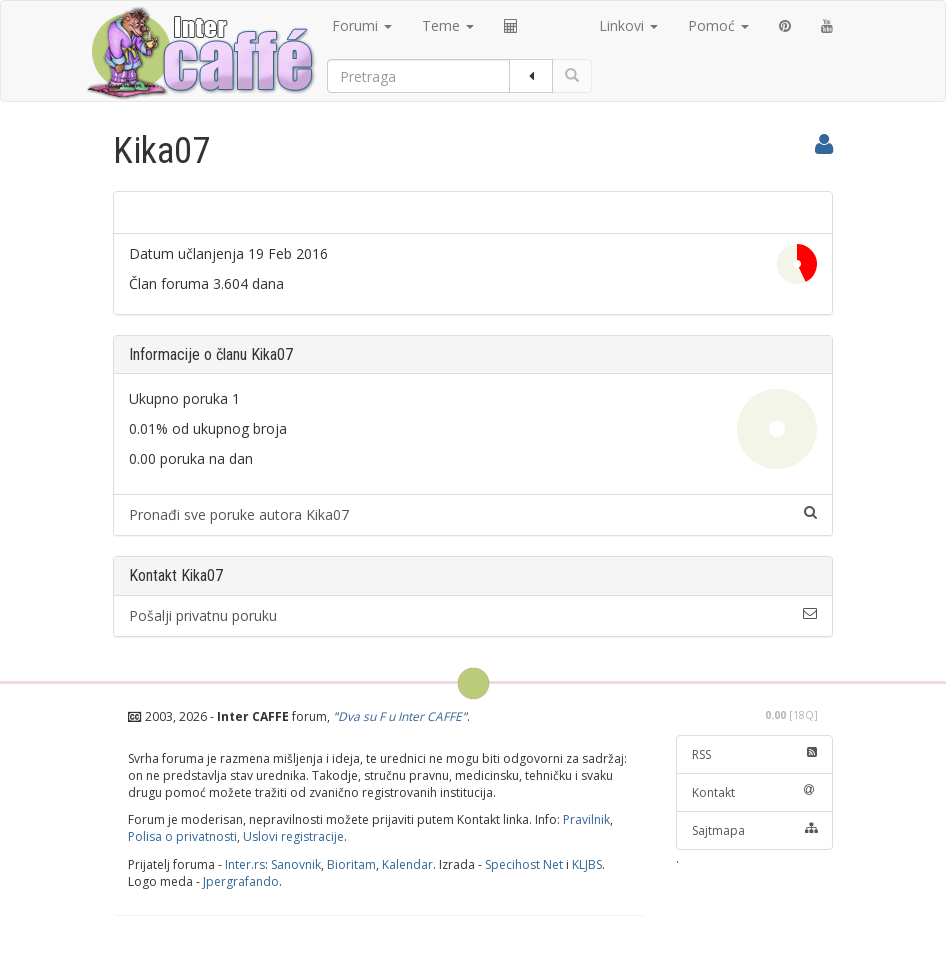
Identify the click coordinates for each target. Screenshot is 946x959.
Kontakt (755, 792)
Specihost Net (524, 864)
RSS (755, 754)
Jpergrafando (241, 881)
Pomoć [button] (718, 25)
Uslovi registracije (293, 836)
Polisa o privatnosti (182, 836)
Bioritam (351, 864)
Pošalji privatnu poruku (473, 615)
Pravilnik (586, 819)
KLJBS (587, 864)
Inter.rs (245, 864)
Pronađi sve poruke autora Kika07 (473, 514)
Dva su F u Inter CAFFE (400, 716)
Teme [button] (448, 25)
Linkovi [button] (628, 25)
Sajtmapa (755, 830)
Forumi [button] (362, 25)
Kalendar (407, 864)
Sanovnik (296, 864)
